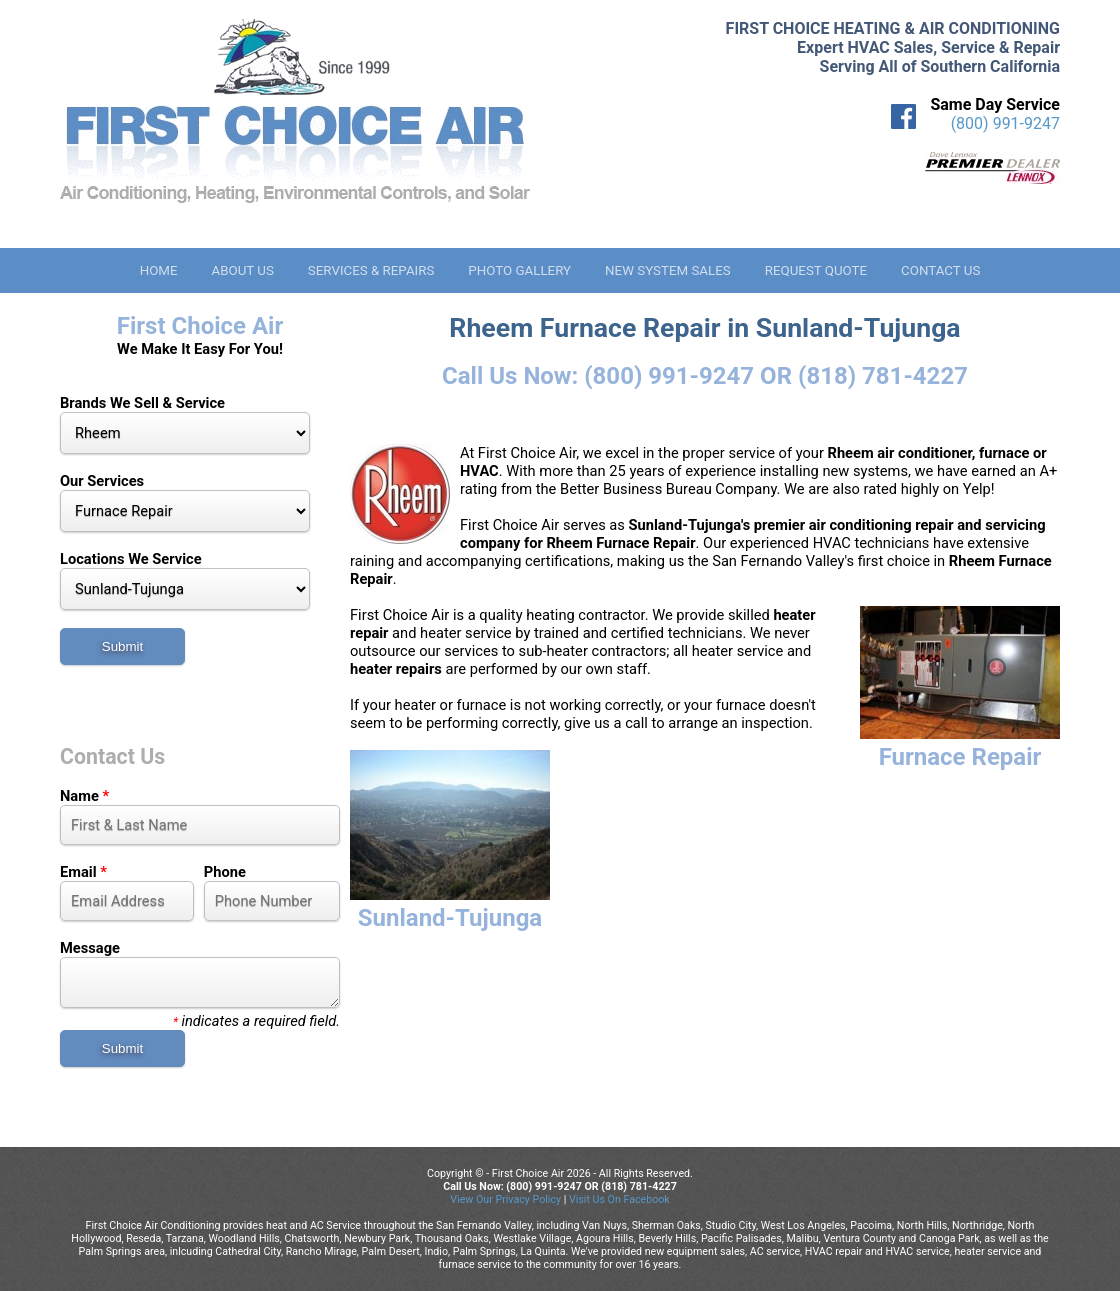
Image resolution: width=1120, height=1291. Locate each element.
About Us (242, 270)
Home (159, 270)
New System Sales (668, 270)
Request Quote (816, 270)
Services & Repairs (371, 270)
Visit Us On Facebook (619, 1199)
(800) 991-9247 (1005, 123)
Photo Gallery (519, 270)
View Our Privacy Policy (505, 1199)
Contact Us (940, 270)
